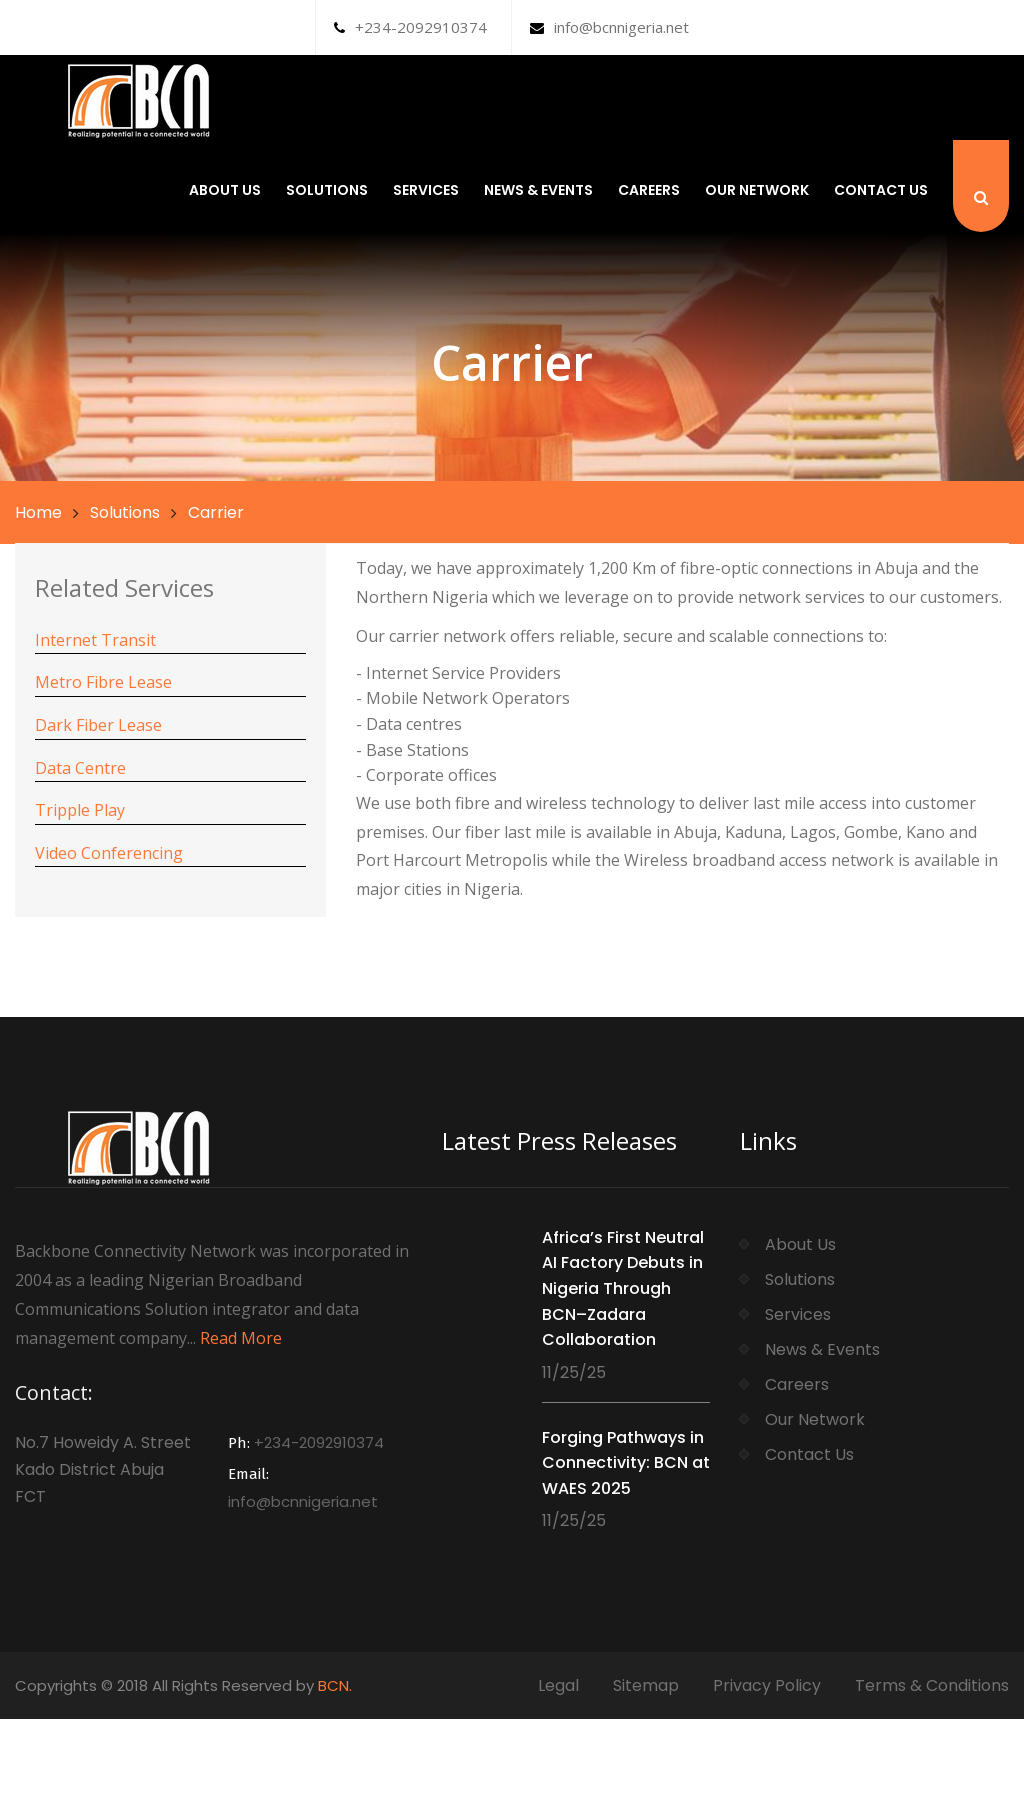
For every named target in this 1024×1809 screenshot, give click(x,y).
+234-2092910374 (410, 27)
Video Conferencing (109, 853)
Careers (649, 190)
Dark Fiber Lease (98, 725)
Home (38, 512)
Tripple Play (80, 810)
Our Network (757, 190)
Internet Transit (95, 640)
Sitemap (646, 1685)
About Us (225, 190)
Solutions (327, 190)
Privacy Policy (767, 1685)
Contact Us (881, 190)
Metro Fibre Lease (103, 682)
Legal (558, 1685)
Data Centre (80, 768)
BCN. (335, 1685)
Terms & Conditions (932, 1685)
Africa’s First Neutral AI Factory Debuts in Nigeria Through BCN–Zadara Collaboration (623, 1288)
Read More (241, 1338)
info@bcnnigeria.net (609, 27)
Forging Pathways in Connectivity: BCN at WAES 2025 (626, 1463)
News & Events (538, 190)
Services (426, 190)
